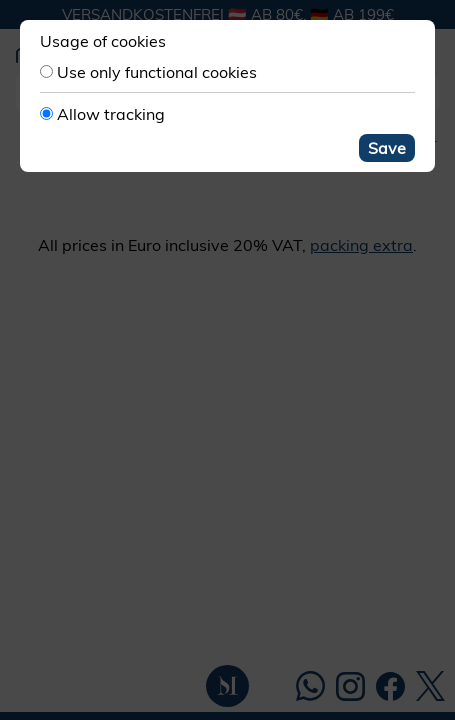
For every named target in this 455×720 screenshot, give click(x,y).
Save (387, 148)
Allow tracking (111, 114)
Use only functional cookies (157, 72)
